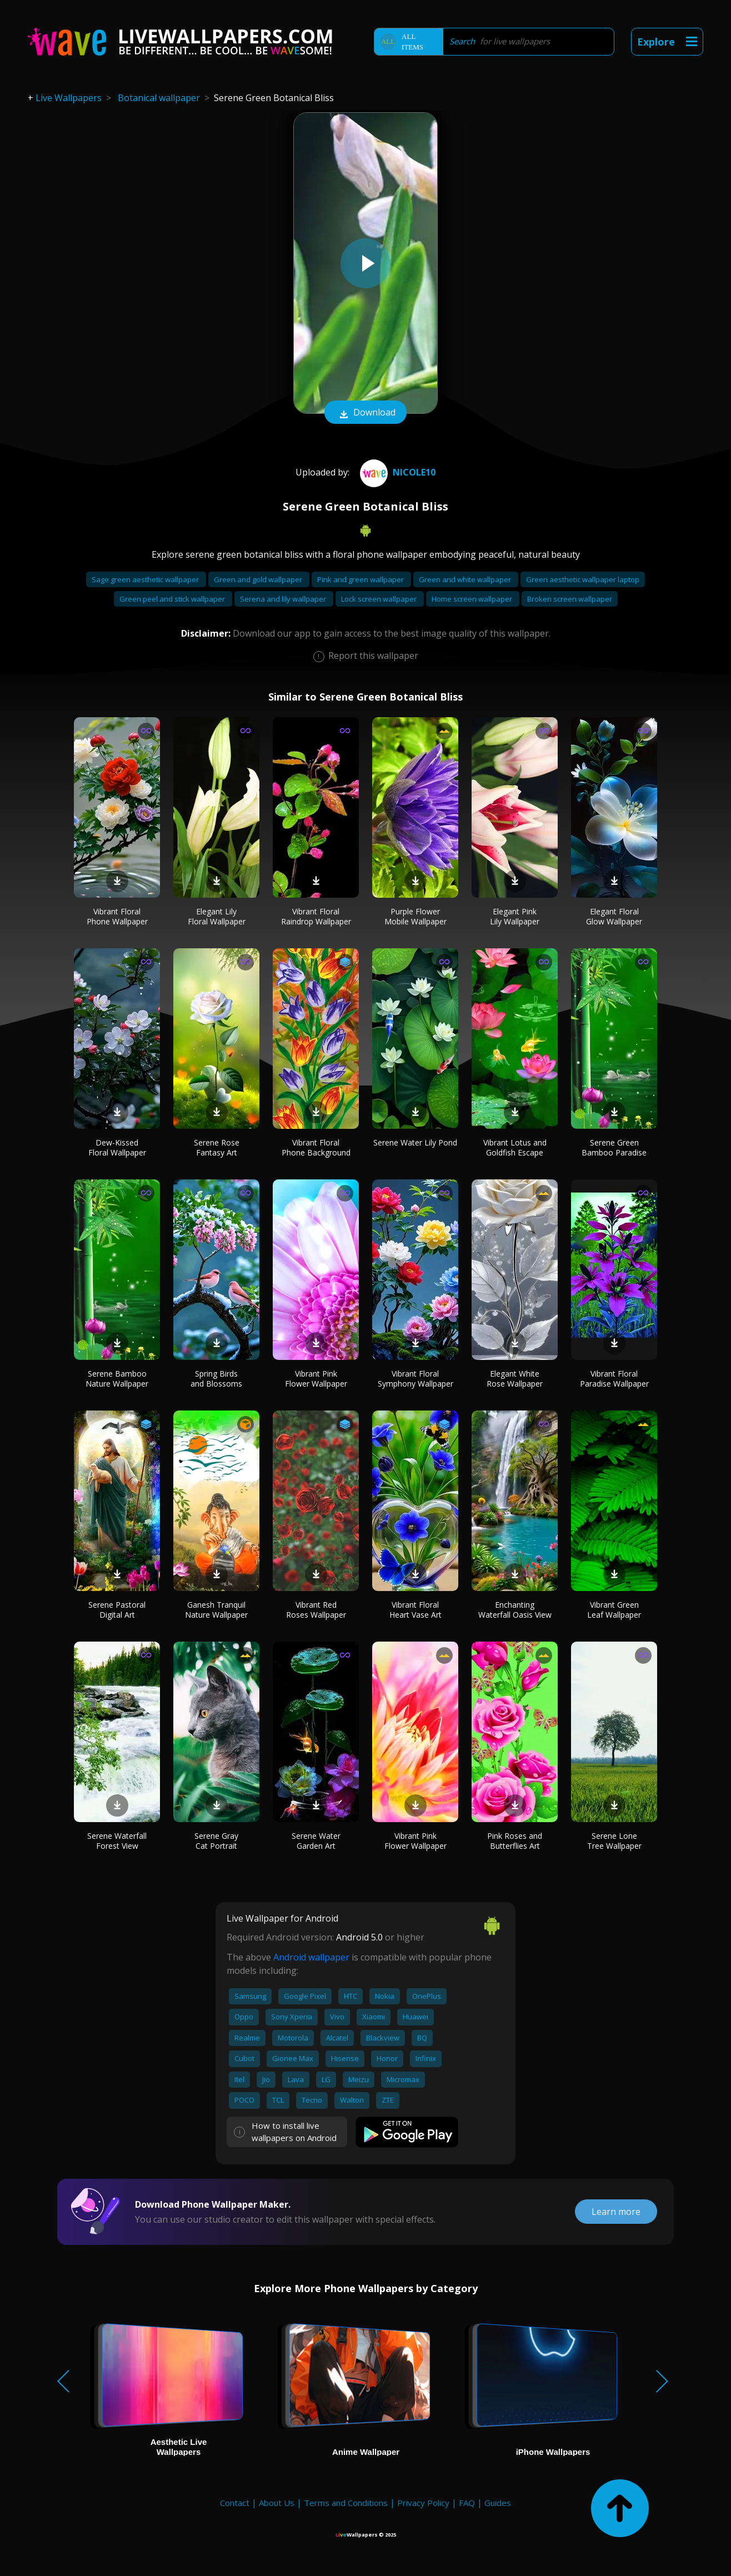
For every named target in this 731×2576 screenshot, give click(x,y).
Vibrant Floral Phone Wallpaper (117, 916)
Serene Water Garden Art (316, 1840)
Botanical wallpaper (159, 98)
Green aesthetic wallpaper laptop (582, 579)
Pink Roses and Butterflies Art (514, 1840)
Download (365, 413)
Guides (497, 2502)
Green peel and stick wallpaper (173, 599)
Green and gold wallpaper (259, 579)
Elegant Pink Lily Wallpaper (514, 916)
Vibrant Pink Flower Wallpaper (316, 1378)
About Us (276, 2502)
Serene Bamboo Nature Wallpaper (117, 1378)
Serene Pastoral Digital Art (117, 1609)
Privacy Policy (423, 2502)
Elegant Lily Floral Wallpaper (217, 916)
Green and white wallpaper (466, 579)
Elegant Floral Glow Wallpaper (614, 916)
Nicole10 (396, 472)
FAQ (467, 2502)
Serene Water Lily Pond (415, 1142)
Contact (234, 2502)
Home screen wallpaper (473, 599)
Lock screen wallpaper (379, 599)
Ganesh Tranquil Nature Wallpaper (216, 1609)
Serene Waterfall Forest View (117, 1840)
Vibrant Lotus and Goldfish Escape (515, 1147)
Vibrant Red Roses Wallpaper (316, 1609)
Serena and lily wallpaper (284, 599)
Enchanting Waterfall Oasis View (515, 1609)
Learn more (616, 2211)
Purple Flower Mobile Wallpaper (415, 916)
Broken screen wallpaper (569, 599)
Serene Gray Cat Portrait (216, 1840)
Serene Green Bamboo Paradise (614, 1147)
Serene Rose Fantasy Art (216, 1147)
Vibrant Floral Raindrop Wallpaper (316, 916)
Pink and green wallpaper (361, 579)
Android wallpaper (311, 1957)
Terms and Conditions (346, 2502)
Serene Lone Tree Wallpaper (614, 1840)
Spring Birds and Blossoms (216, 1378)
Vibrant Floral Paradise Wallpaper (614, 1378)
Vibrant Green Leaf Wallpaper (614, 1609)
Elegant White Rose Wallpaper (515, 1378)
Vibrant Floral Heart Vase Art (415, 1609)
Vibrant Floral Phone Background (316, 1147)
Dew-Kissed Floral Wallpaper (117, 1147)
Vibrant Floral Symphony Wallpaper (415, 1378)
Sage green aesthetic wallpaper (146, 579)
